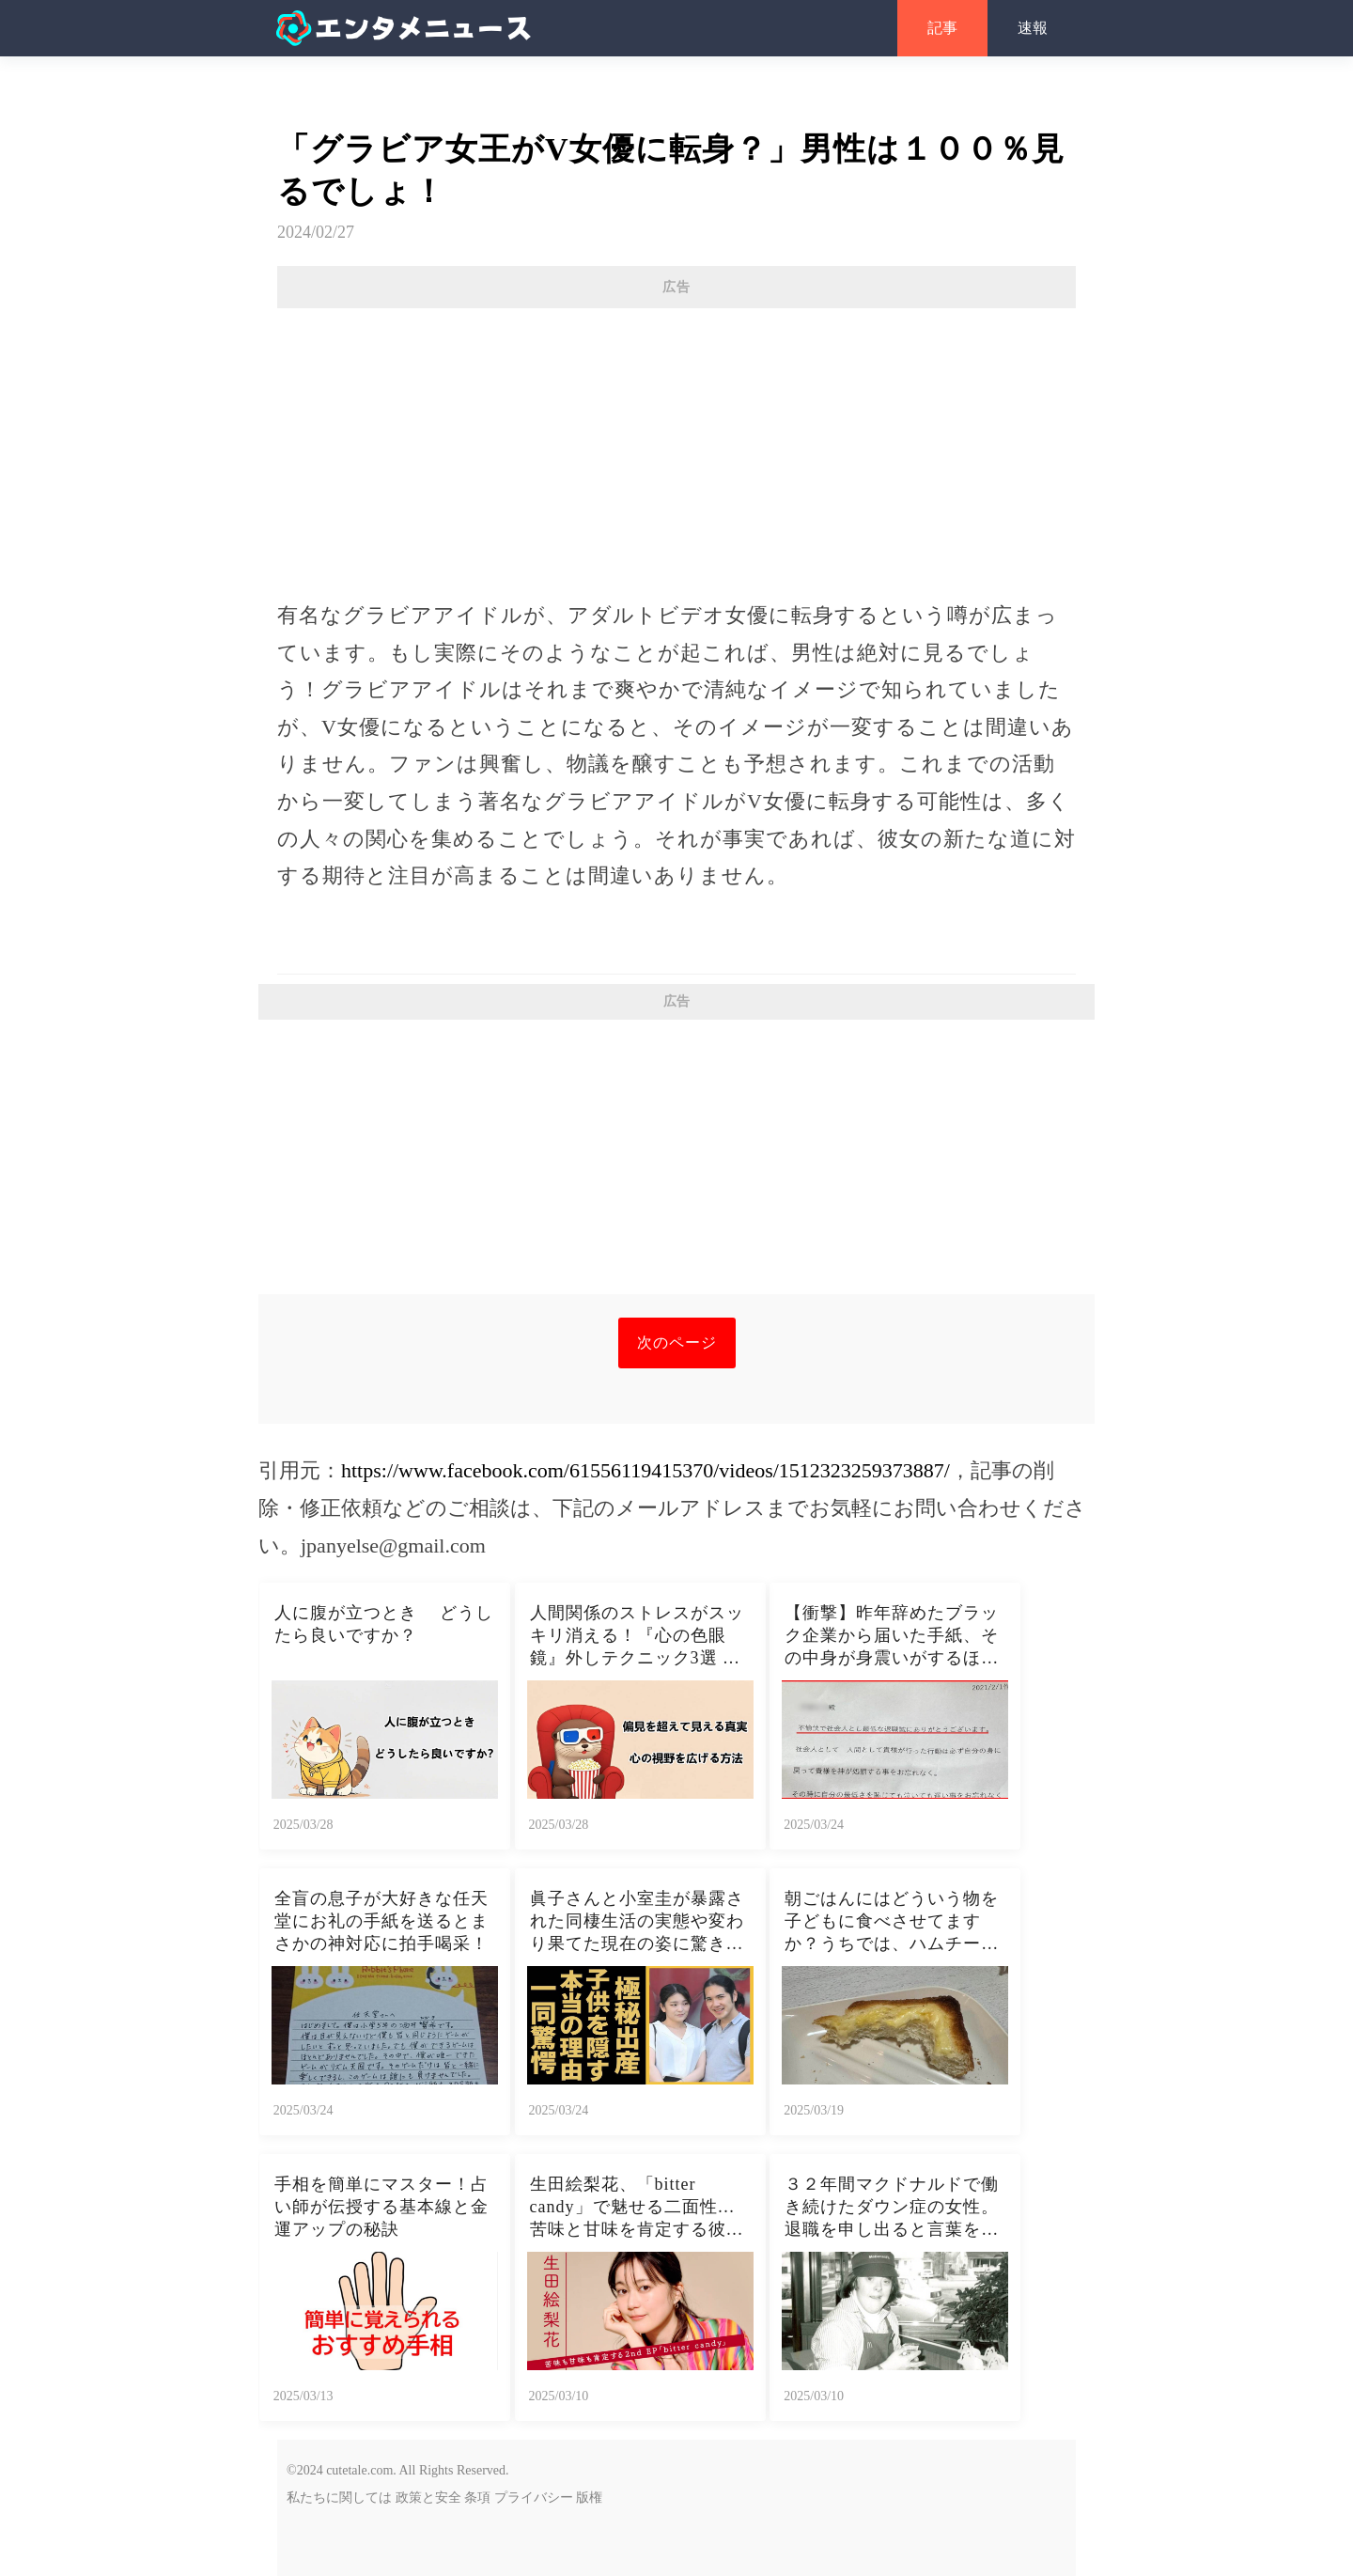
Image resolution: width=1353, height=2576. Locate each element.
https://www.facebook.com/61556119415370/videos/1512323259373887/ (645, 1470)
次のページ (677, 1342)
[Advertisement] (676, 444)
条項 (477, 2497)
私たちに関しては (339, 2497)
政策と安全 (428, 2497)
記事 (942, 28)
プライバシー (533, 2497)
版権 (589, 2497)
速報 (1033, 28)
